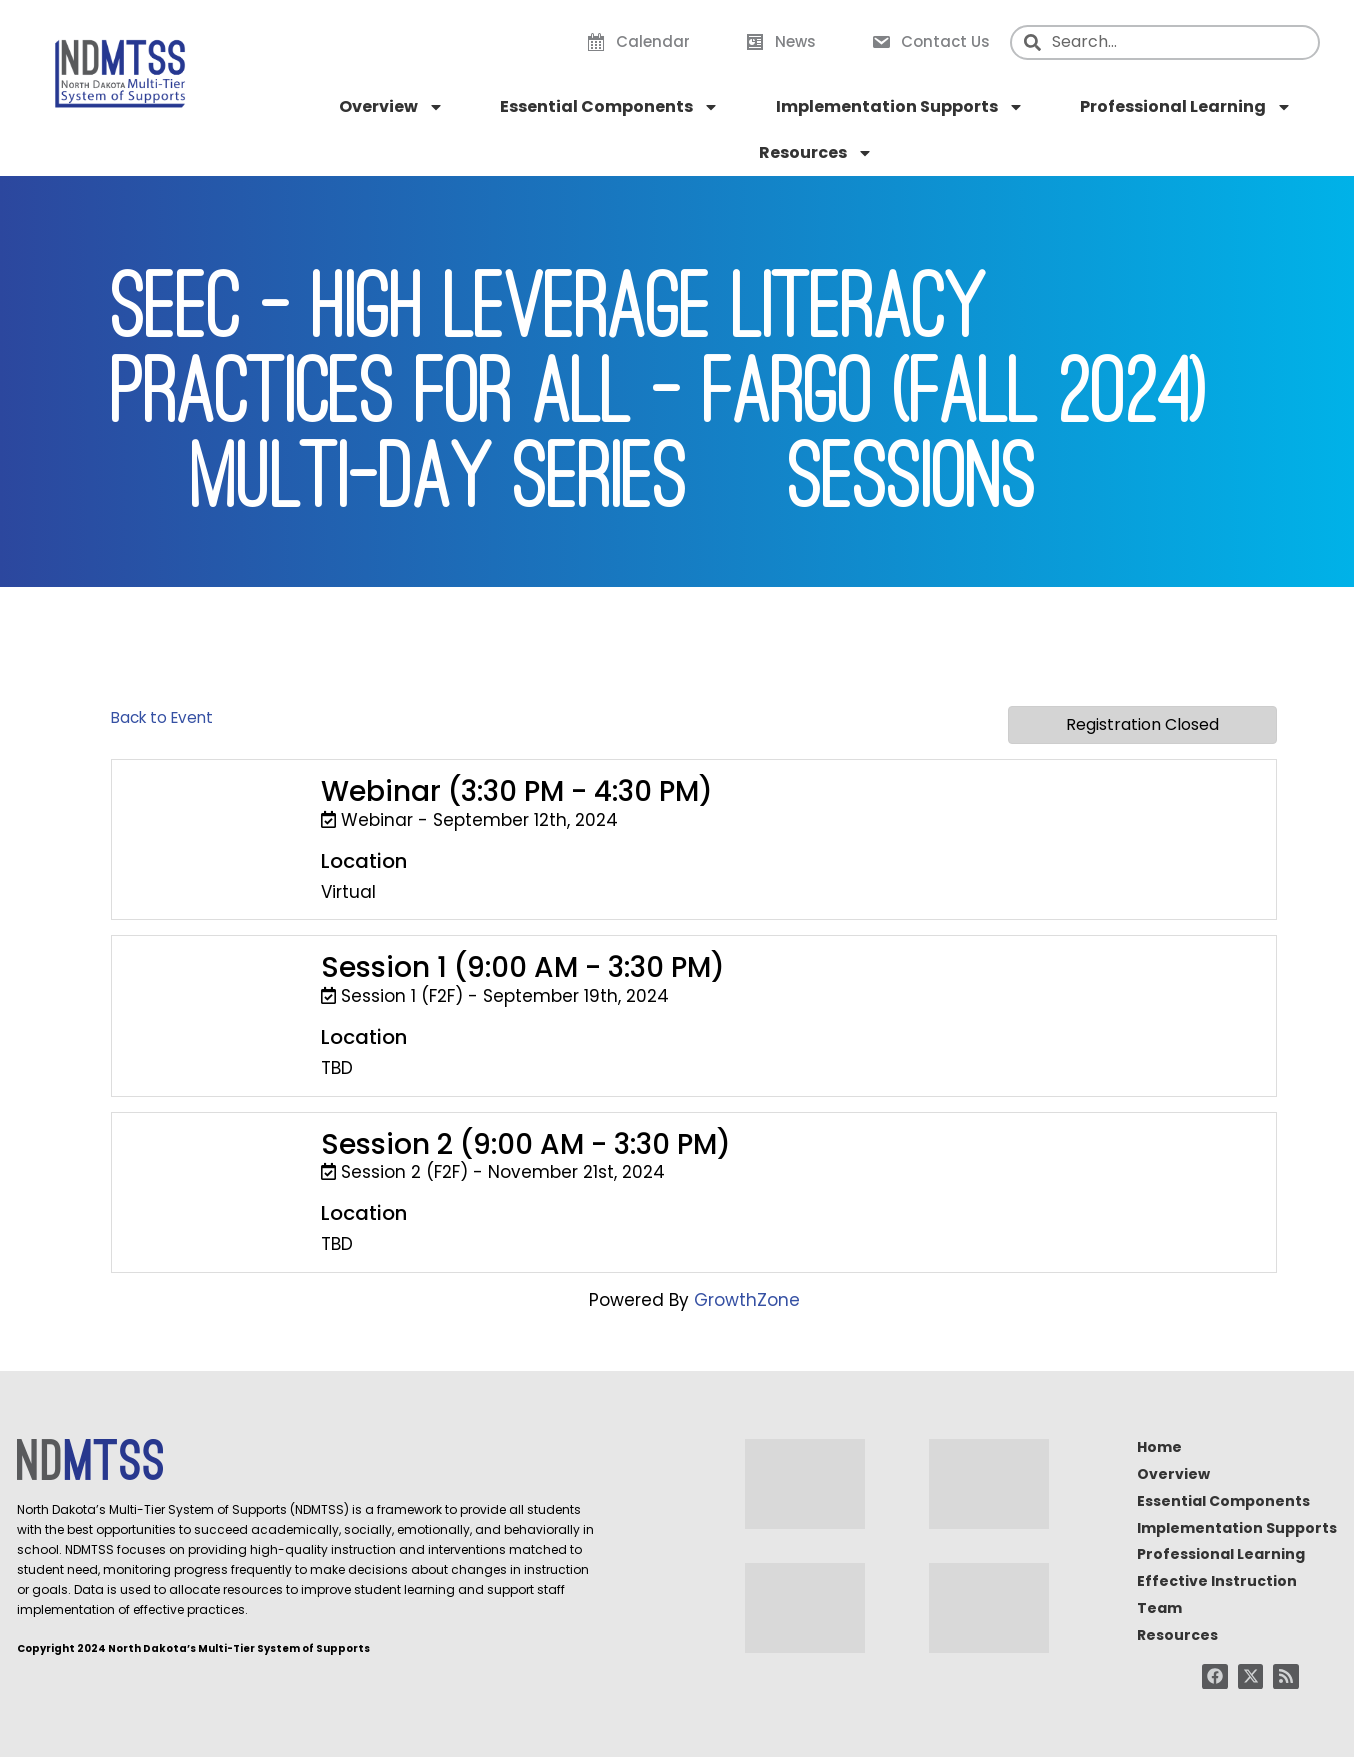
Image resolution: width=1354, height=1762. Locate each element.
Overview (391, 107)
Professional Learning (1186, 107)
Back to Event (162, 717)
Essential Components (609, 107)
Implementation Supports (900, 107)
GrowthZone (747, 1300)
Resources (816, 153)
